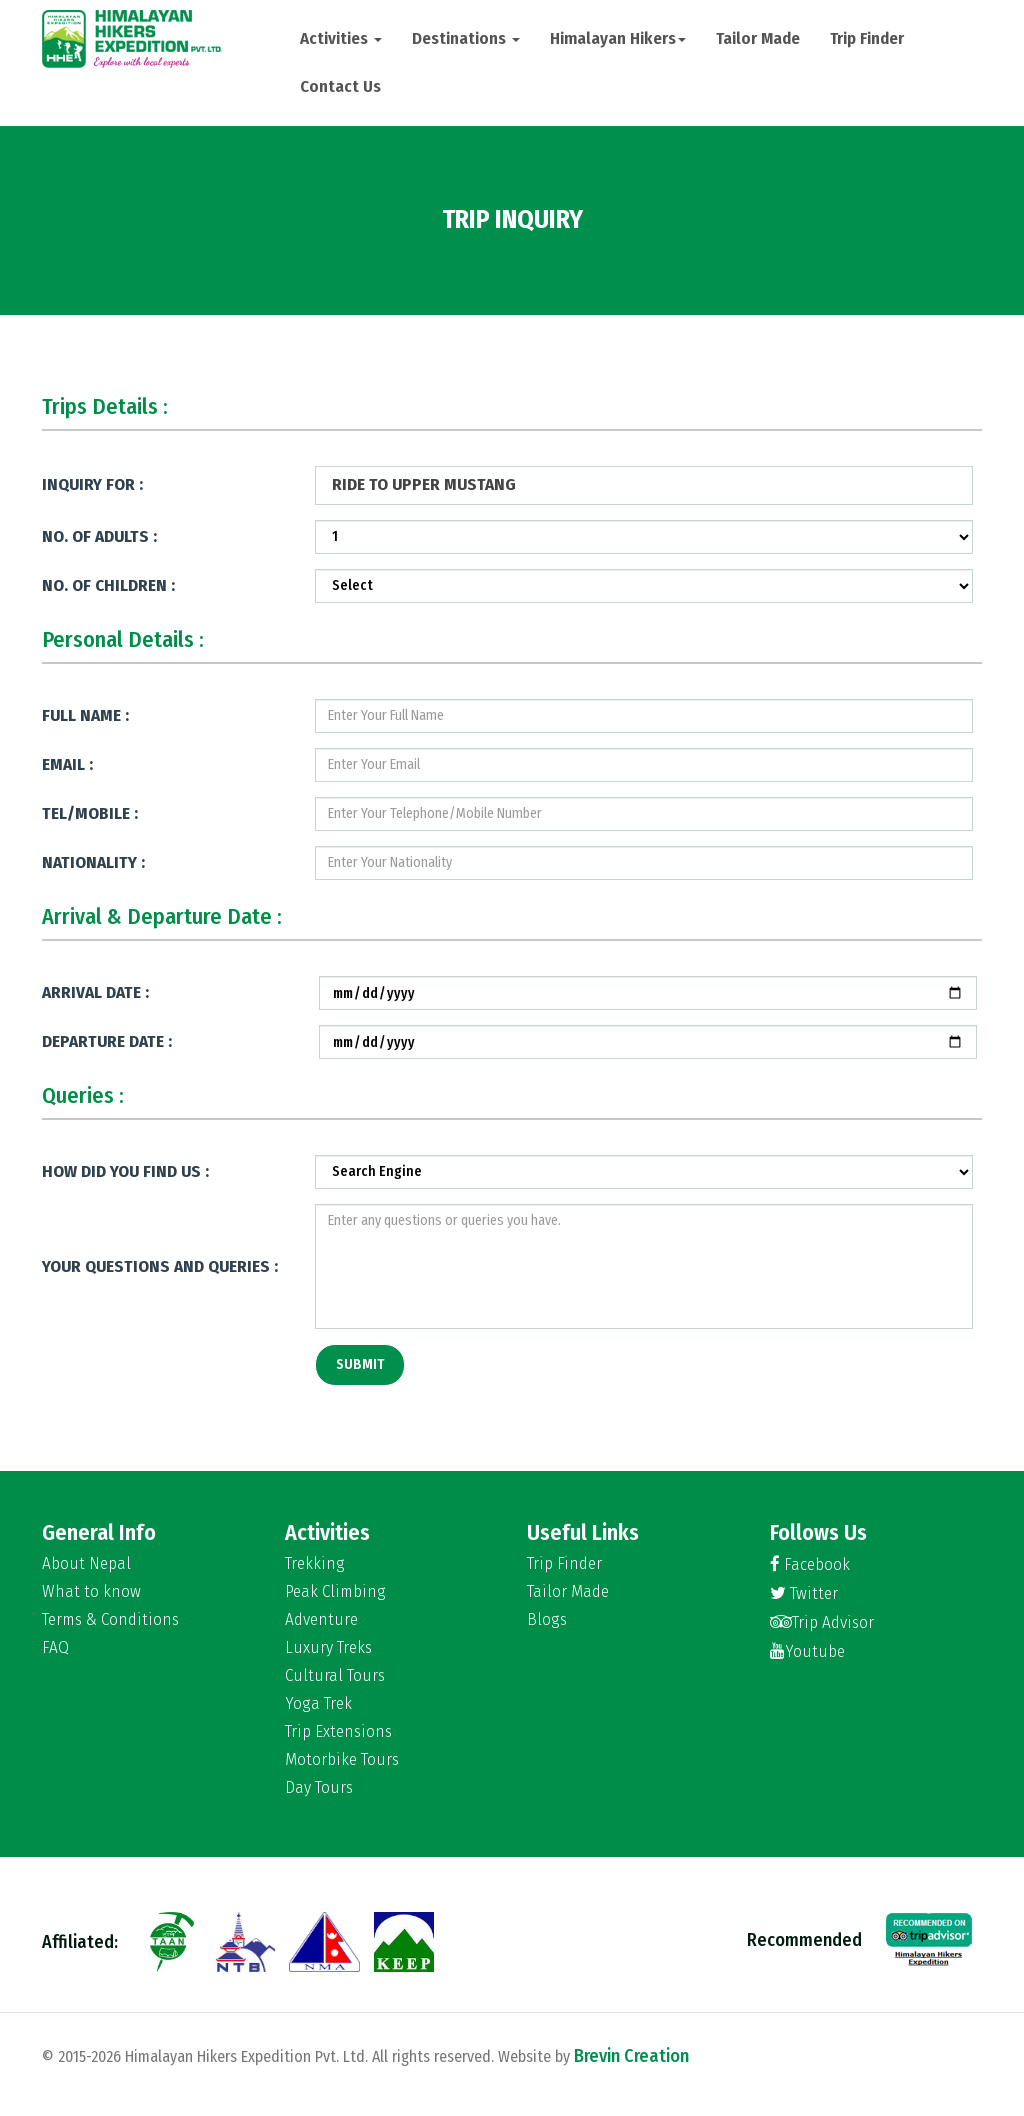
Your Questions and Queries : (160, 1266)
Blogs (547, 1620)
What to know (91, 1592)
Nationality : (93, 862)
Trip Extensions (338, 1732)
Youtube (807, 1651)
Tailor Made (758, 38)
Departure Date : (107, 1041)
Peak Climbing (335, 1592)
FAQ (55, 1648)
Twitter (804, 1593)
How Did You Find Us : (125, 1171)
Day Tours (319, 1788)
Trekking (315, 1564)
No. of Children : (108, 585)
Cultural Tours (335, 1676)
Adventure (321, 1620)
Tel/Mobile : (90, 813)
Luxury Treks (328, 1648)
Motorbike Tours (342, 1760)
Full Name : (85, 715)
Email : (67, 764)
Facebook (810, 1564)
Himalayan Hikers (618, 38)
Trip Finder (867, 38)
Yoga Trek (318, 1704)
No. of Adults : (99, 536)
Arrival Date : (95, 992)
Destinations (466, 38)
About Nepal (86, 1564)
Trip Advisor (822, 1622)
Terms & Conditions (110, 1620)
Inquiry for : (92, 484)
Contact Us (340, 86)
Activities (341, 38)
